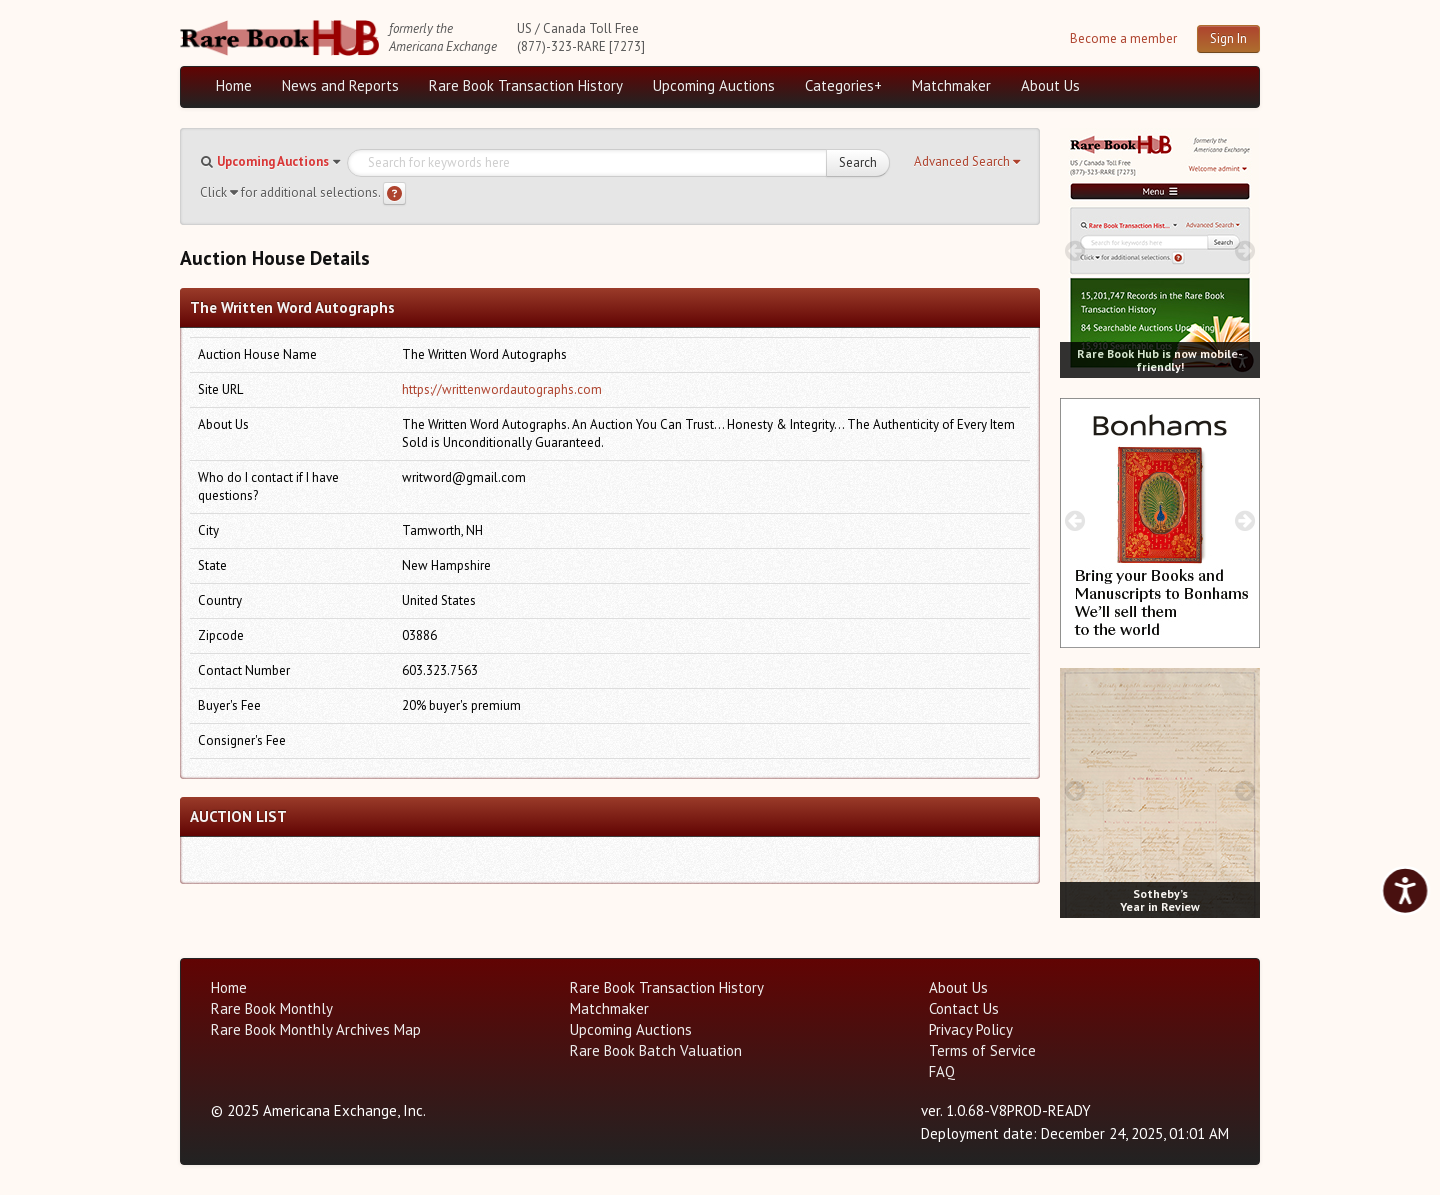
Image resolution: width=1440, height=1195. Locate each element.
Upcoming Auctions (714, 85)
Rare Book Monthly (272, 1008)
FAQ (942, 1071)
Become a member (1123, 38)
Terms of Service (982, 1050)
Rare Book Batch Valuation (656, 1050)
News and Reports (340, 85)
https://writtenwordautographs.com (502, 389)
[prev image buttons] (1074, 250)
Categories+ (843, 85)
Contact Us (964, 1008)
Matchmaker (951, 85)
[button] (967, 162)
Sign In (1228, 38)
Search (858, 162)
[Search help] (394, 193)
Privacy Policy (971, 1029)
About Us (1050, 85)
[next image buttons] (1245, 250)
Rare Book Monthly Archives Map (316, 1029)
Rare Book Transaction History (526, 85)
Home (234, 85)
